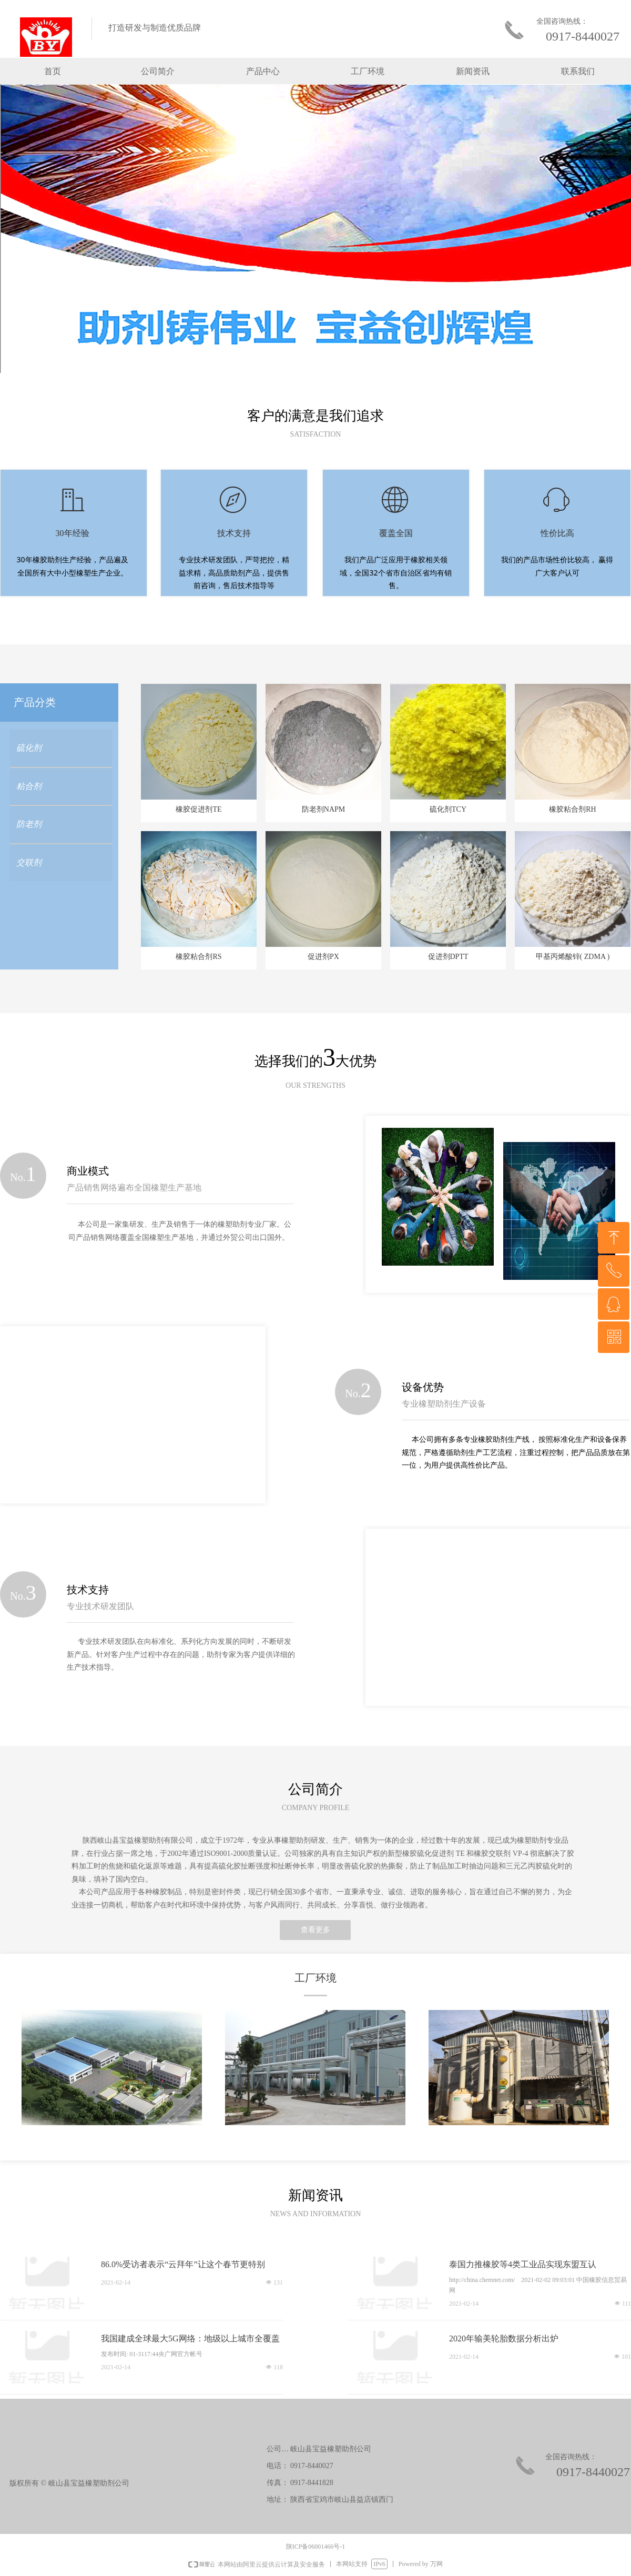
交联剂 (29, 862)
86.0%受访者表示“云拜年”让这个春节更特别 (183, 2264)
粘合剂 (29, 786)
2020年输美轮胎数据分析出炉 (503, 2338)
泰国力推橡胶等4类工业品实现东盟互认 (522, 2264)
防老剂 (29, 824)
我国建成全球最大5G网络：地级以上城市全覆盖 (190, 2338)
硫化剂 (29, 747)
